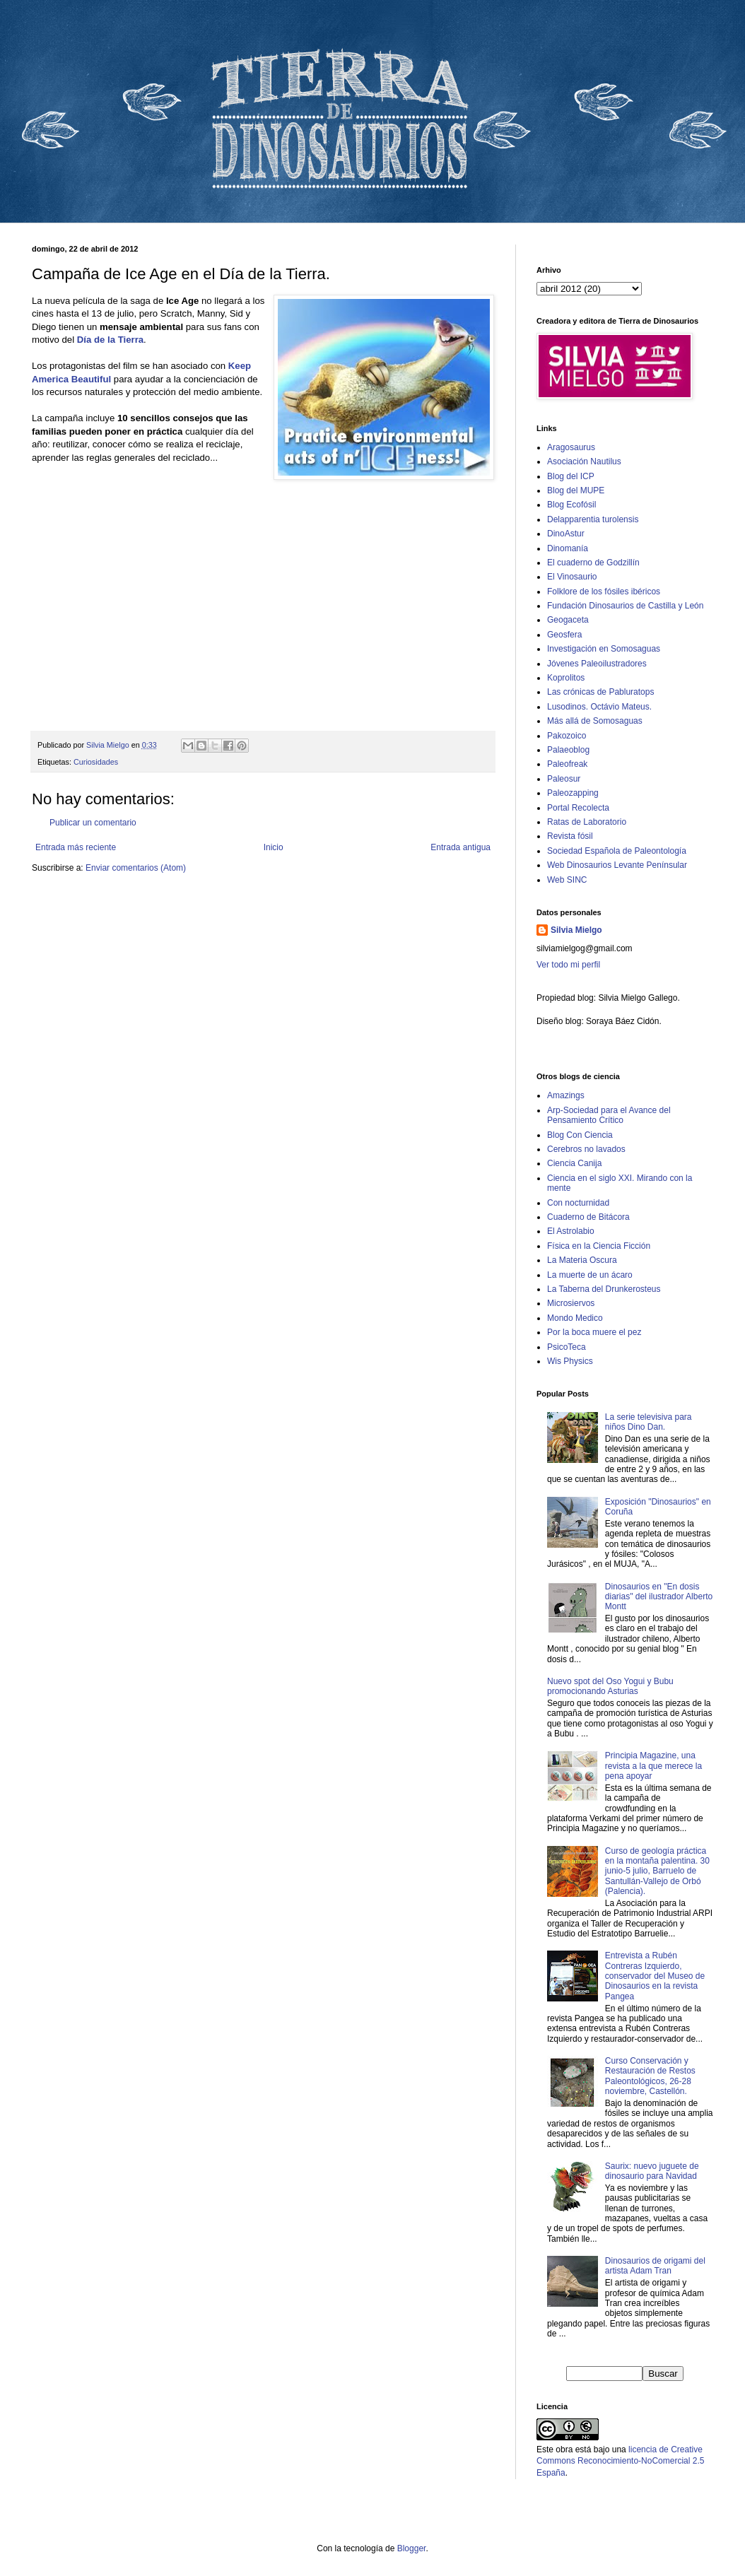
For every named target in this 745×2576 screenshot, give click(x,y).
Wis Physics (570, 1361)
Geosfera (564, 635)
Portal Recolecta (578, 808)
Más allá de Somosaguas (595, 721)
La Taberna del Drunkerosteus (604, 1289)
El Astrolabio (570, 1231)
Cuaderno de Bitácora (588, 1217)
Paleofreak (567, 764)
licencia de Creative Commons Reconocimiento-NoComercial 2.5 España (620, 2461)
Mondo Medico (575, 1318)
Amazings (566, 1095)
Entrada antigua (460, 847)
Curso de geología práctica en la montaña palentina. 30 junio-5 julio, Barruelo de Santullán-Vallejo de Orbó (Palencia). (657, 1871)
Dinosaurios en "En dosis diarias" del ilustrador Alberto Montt (658, 1597)
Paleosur (563, 779)
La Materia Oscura (582, 1260)
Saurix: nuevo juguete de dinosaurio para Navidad (652, 2171)
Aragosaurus (571, 447)
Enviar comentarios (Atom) (136, 868)
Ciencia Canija (574, 1163)
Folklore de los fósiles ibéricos (603, 591)
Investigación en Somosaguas (603, 649)
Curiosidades (96, 762)
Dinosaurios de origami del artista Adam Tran (655, 2266)
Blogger (411, 2548)
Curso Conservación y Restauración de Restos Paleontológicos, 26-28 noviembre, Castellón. (650, 2076)
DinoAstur (566, 534)
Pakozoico (566, 736)
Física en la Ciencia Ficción (598, 1246)
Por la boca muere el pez (594, 1332)
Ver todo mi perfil (568, 965)
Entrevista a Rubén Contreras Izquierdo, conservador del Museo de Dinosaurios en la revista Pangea (655, 1976)
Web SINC (567, 880)
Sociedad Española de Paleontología (616, 851)
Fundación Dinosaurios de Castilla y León (625, 606)
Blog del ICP (570, 476)
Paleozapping (573, 793)
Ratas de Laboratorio (586, 822)
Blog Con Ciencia (580, 1135)
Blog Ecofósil (571, 505)
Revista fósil (570, 836)
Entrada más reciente (75, 847)
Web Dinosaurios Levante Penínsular (617, 865)
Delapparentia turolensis (592, 519)
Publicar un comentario (92, 823)
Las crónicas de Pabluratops (600, 692)
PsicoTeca (566, 1347)
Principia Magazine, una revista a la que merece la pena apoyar (653, 1766)
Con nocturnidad (578, 1203)
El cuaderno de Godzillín (593, 562)
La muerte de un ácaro (590, 1275)
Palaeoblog (568, 750)
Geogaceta (568, 620)
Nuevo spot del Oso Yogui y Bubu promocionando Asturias (610, 1686)
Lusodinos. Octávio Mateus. (599, 707)
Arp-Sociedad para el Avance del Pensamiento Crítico (609, 1115)
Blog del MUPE (575, 490)
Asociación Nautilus (584, 461)
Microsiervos (570, 1303)
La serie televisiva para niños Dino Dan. (648, 1422)
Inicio (273, 847)
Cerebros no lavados (586, 1149)
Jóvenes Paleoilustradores (597, 664)
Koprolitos (566, 678)
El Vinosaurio (572, 577)
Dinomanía (567, 548)
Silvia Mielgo (576, 930)
